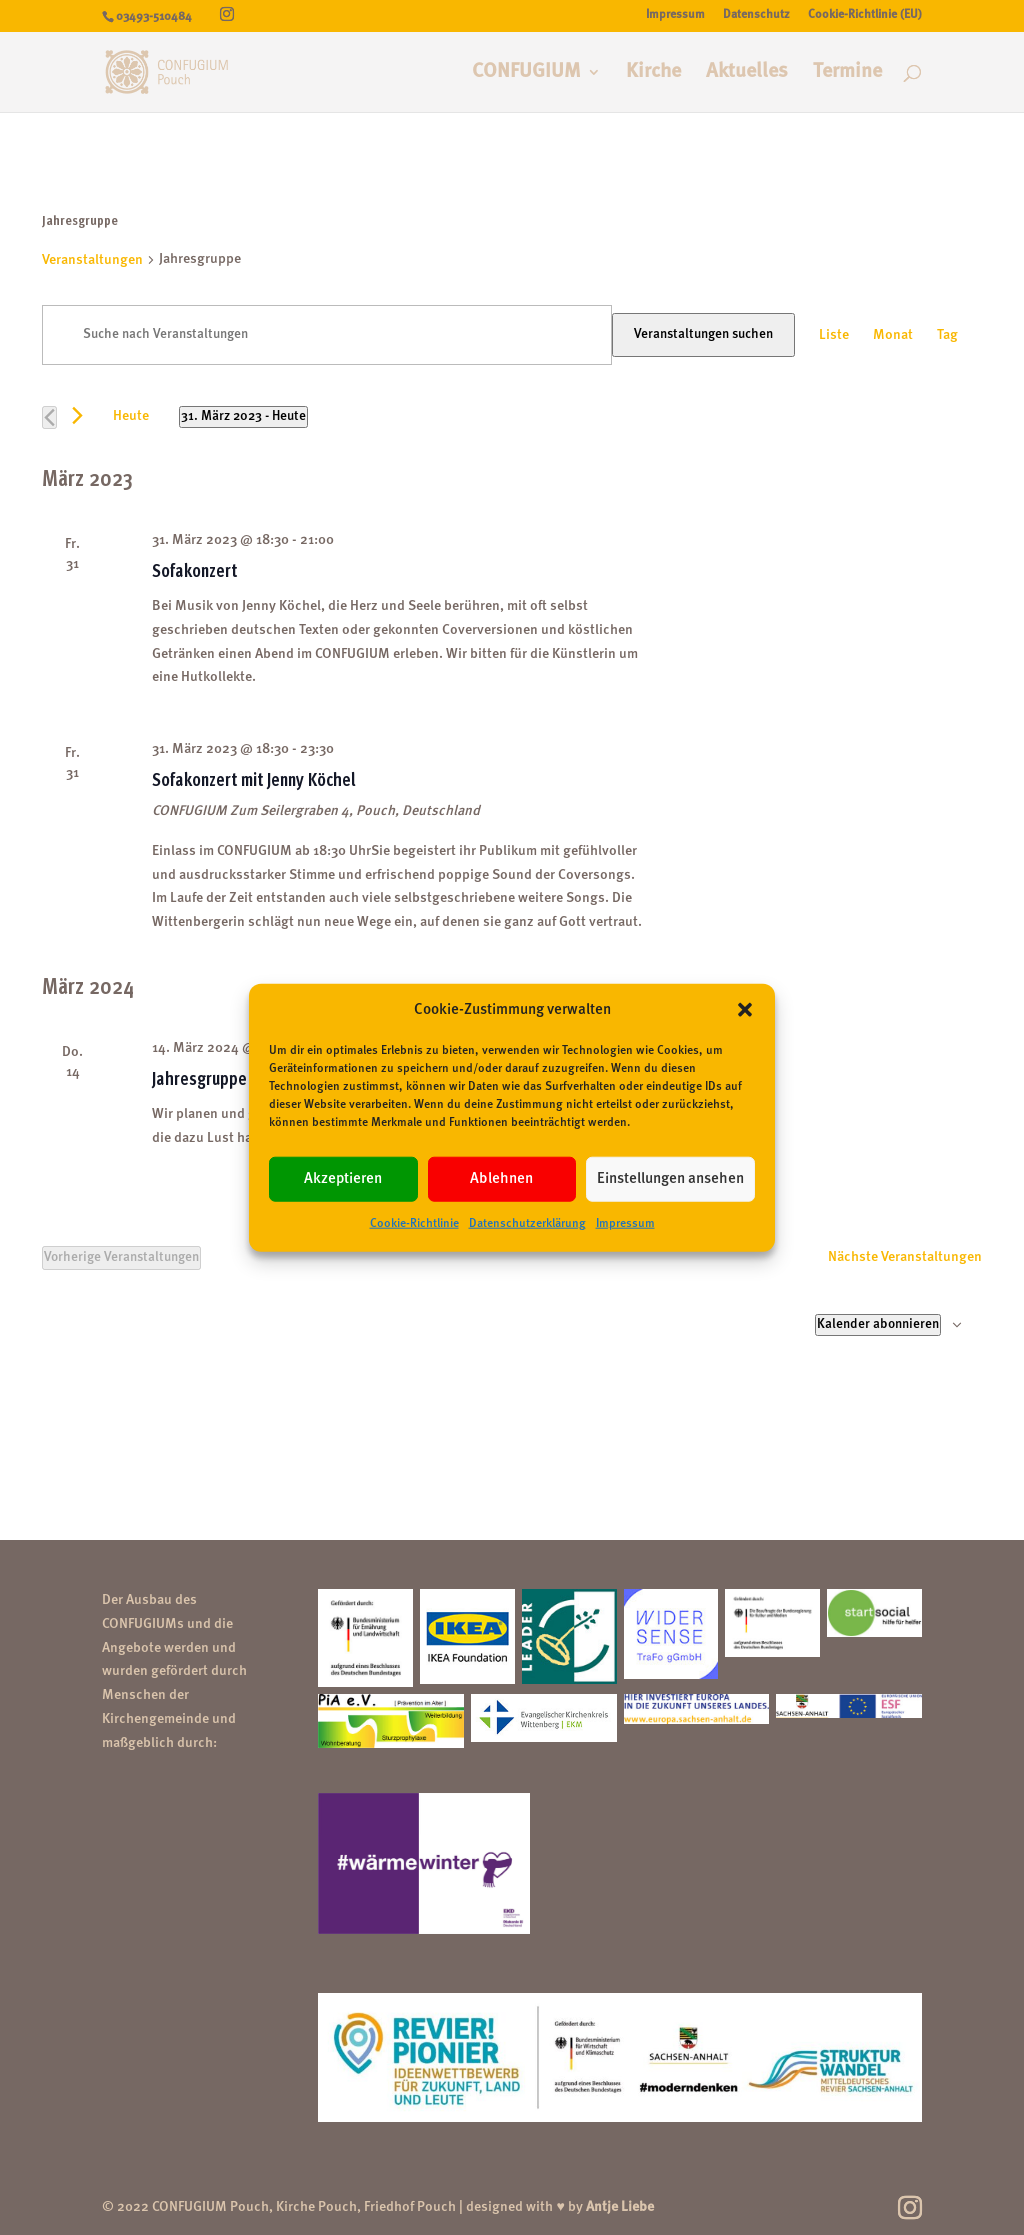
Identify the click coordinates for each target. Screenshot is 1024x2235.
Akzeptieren (343, 1179)
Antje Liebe (620, 2207)
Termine (847, 73)
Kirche (653, 73)
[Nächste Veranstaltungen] (77, 415)
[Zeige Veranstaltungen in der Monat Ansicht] (893, 336)
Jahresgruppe (199, 1077)
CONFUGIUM (526, 73)
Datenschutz (756, 15)
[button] (745, 1010)
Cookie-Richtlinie (414, 1224)
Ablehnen (501, 1179)
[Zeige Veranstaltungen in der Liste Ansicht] (834, 336)
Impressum (625, 1224)
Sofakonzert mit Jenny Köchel (253, 778)
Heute (131, 416)
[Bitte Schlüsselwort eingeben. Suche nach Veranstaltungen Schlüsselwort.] (327, 335)
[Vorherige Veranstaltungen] (49, 417)
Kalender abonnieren (878, 1324)
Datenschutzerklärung (527, 1224)
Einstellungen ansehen (670, 1179)
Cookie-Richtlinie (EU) (865, 15)
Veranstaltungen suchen (703, 334)
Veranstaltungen (92, 260)
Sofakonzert (194, 569)
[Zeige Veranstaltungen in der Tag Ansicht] (947, 336)
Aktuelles (747, 73)
